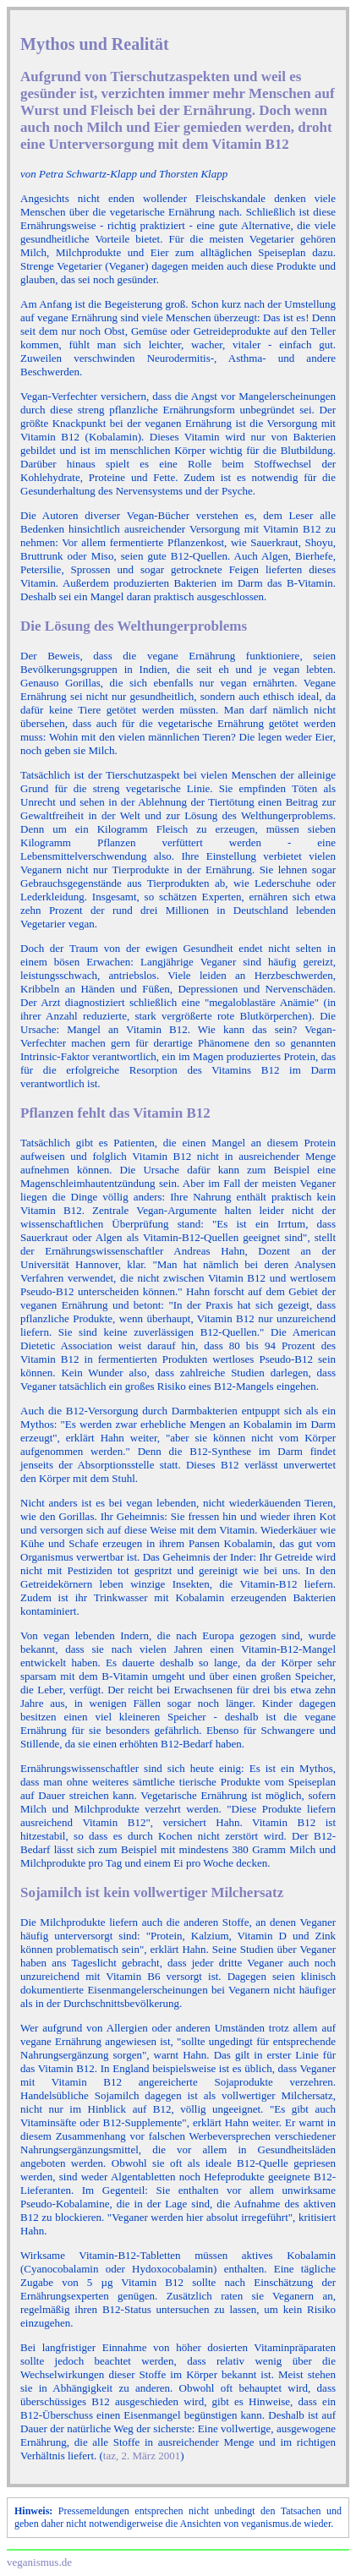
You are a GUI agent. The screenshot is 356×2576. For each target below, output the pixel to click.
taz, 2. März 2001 (141, 2455)
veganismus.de (39, 2562)
